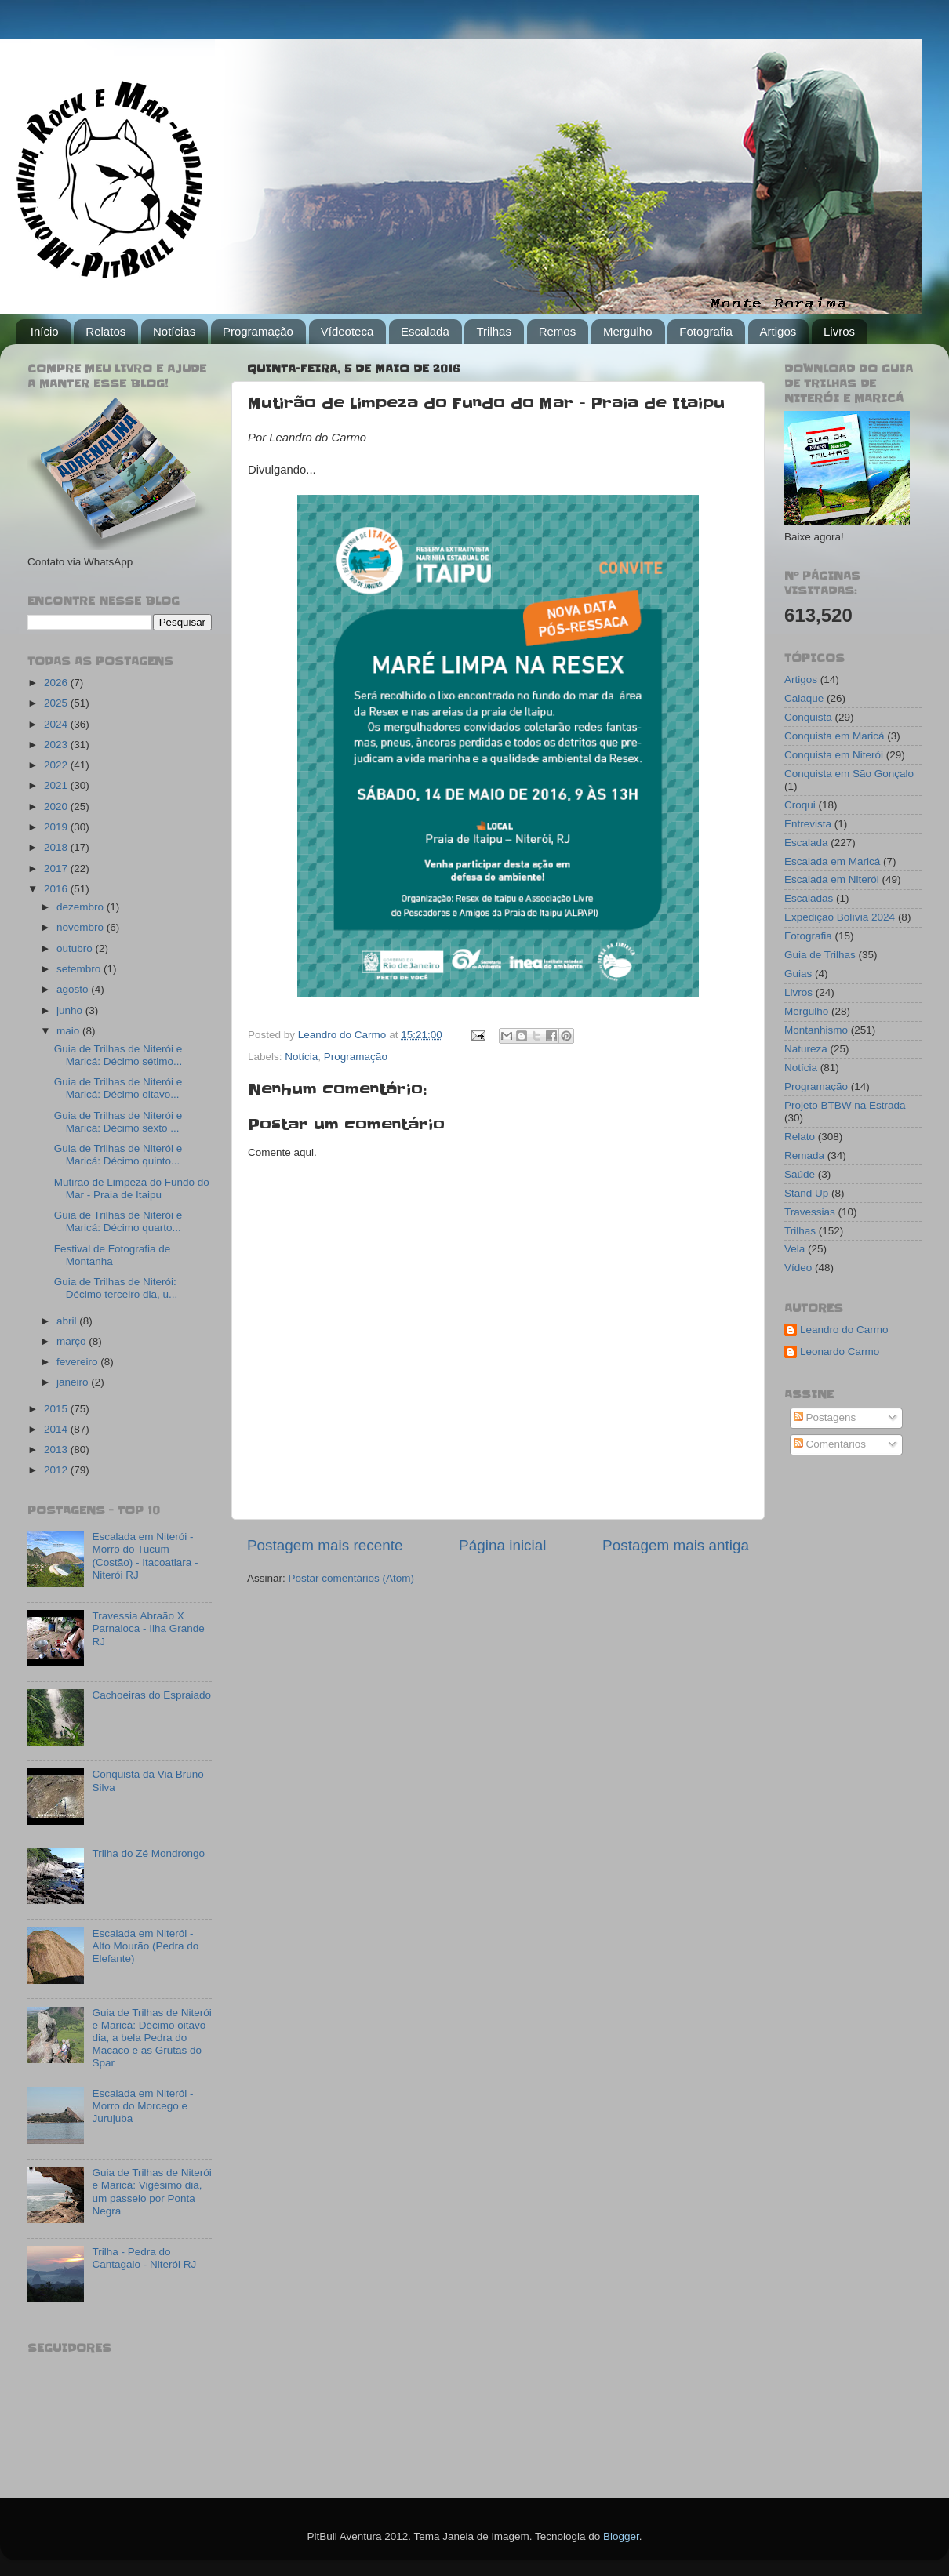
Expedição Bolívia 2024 (839, 917)
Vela (794, 1249)
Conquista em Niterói (833, 755)
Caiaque (804, 698)
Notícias (174, 331)
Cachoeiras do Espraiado (151, 1695)
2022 (57, 765)
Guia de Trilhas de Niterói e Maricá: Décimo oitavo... (118, 1088)
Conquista (808, 717)
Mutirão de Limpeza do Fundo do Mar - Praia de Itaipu (131, 1188)
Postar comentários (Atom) (352, 1578)
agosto (73, 989)
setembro (80, 969)
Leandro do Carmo (844, 1329)
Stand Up (806, 1193)
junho (70, 1010)
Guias (798, 973)
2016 (57, 889)
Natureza (805, 1049)
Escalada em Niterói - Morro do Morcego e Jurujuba (142, 2105)
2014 (57, 1429)
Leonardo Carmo (839, 1351)
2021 (57, 785)
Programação (258, 331)
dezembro (81, 907)
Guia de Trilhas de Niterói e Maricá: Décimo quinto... (118, 1155)
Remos (557, 331)
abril (67, 1321)
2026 (57, 683)
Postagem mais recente (324, 1545)
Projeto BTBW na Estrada (845, 1105)
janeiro (73, 1382)
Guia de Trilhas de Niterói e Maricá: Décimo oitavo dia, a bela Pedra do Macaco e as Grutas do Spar (151, 2038)
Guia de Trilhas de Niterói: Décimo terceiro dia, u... (116, 1288)
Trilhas (493, 331)
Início (45, 331)
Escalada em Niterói (831, 879)
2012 (57, 1470)
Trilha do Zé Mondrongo (148, 1853)
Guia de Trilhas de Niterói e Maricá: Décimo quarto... (118, 1221)
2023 (57, 744)
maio (69, 1031)
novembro (81, 927)
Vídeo (798, 1267)
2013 (57, 1449)
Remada (804, 1155)
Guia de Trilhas (820, 955)
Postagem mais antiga (675, 1545)
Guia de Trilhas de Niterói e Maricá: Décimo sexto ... (118, 1122)
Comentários (830, 1444)
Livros (839, 331)
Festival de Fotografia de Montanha (112, 1255)
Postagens (825, 1417)
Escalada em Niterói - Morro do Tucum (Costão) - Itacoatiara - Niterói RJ (145, 1556)
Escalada (425, 331)
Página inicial (502, 1545)
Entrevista (807, 824)
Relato (799, 1137)
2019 (57, 827)
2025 (57, 703)
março (72, 1341)
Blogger (621, 2536)
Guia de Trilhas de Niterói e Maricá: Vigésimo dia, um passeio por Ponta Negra (151, 2192)
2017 (57, 868)
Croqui (800, 805)
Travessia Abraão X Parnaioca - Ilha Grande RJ (148, 1628)
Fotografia (706, 331)
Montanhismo (816, 1030)
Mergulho (628, 331)
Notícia (301, 1057)
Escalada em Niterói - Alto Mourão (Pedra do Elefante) (145, 1945)
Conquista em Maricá (834, 736)
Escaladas (808, 898)
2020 (57, 806)
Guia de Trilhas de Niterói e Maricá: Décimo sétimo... (118, 1055)
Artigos (778, 331)
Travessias (809, 1212)
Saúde (799, 1174)
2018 (57, 847)
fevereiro (78, 1362)
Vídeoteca (347, 331)
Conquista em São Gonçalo (849, 773)
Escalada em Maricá (832, 861)
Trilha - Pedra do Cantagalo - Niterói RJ (144, 2258)
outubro (76, 948)
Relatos (105, 331)
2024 (57, 724)
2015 (57, 1409)
